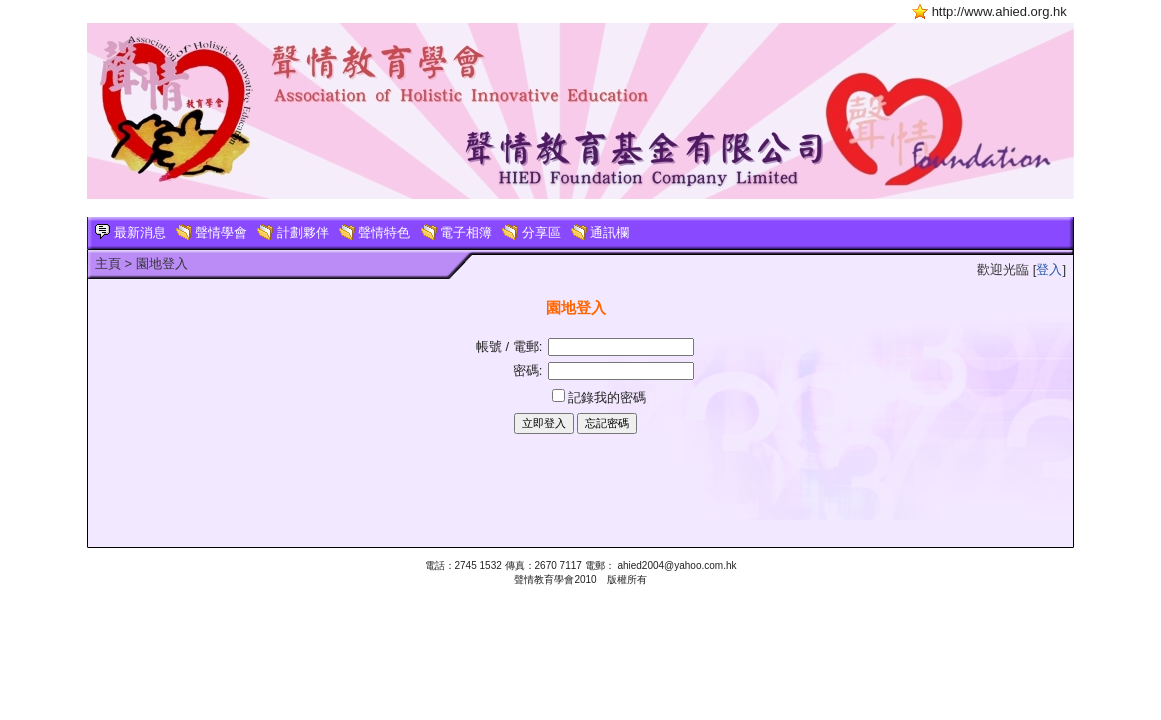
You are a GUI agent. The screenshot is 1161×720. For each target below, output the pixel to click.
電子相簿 (457, 232)
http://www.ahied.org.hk (999, 11)
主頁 (108, 263)
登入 (1049, 269)
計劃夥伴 (293, 232)
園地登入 (162, 263)
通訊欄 (600, 232)
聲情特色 (375, 232)
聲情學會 (212, 232)
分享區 (531, 232)
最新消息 (130, 232)
